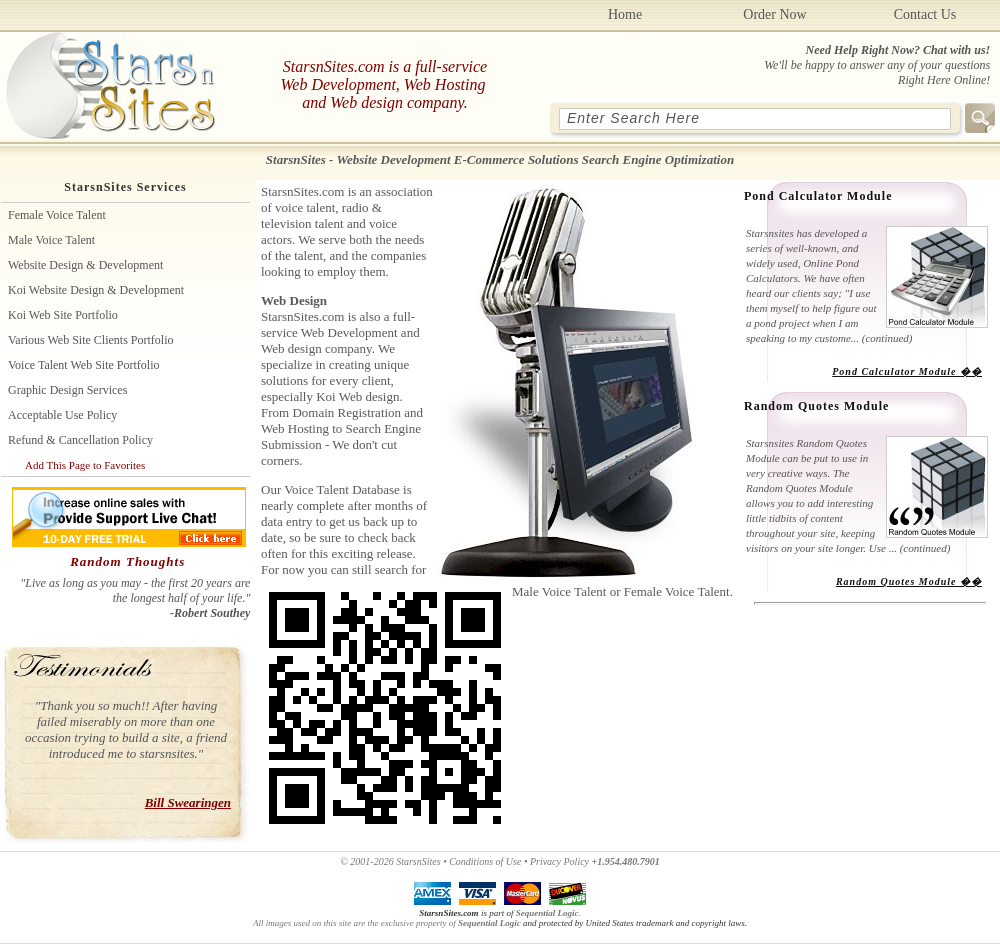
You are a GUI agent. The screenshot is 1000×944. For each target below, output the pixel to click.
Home (625, 14)
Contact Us (925, 14)
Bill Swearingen (188, 802)
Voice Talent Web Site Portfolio (84, 365)
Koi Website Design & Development (96, 290)
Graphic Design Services (67, 390)
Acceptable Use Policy (62, 415)
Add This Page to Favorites (85, 465)
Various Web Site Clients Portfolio (90, 340)
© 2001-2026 (366, 861)
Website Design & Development (85, 265)
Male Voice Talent (51, 240)
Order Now (774, 14)
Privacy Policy (559, 861)
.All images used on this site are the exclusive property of (417, 918)
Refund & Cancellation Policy (80, 440)
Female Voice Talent (57, 215)
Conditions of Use (485, 861)
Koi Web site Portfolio (63, 315)
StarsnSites (418, 861)
